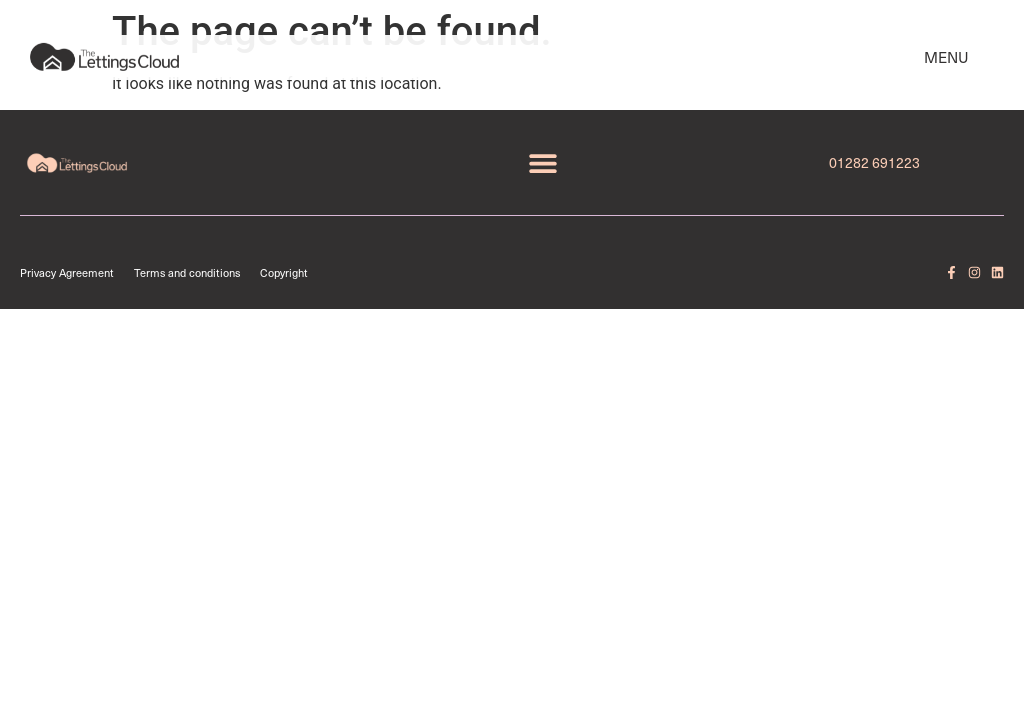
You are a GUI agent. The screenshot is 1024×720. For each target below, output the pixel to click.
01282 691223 (874, 162)
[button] (542, 162)
